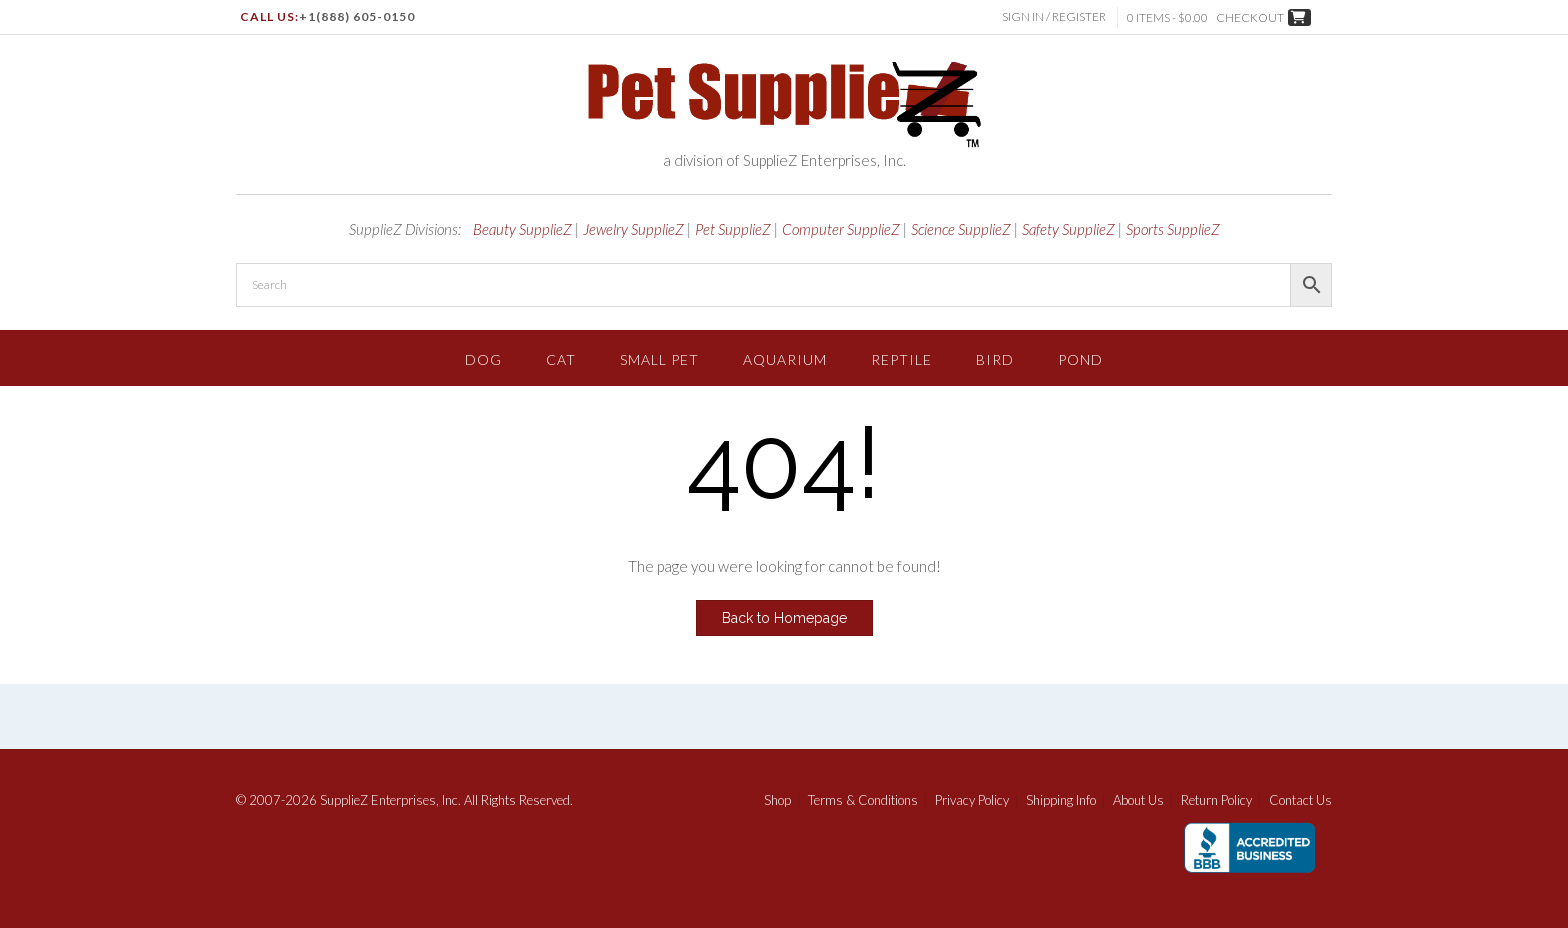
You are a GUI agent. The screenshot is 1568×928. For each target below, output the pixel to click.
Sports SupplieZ (1173, 229)
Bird (995, 359)
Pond (1080, 359)
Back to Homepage (784, 618)
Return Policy (1216, 800)
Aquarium (785, 359)
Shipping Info (1061, 800)
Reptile (901, 359)
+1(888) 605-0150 (357, 16)
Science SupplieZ (961, 229)
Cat (561, 359)
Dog (483, 359)
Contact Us (1300, 800)
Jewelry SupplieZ (633, 229)
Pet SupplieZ (733, 229)
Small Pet (659, 359)
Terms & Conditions (863, 800)
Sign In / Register (1055, 16)
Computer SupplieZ (841, 229)
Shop (777, 800)
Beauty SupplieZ (522, 229)
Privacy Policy (972, 800)
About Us (1138, 800)
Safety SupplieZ (1068, 229)
